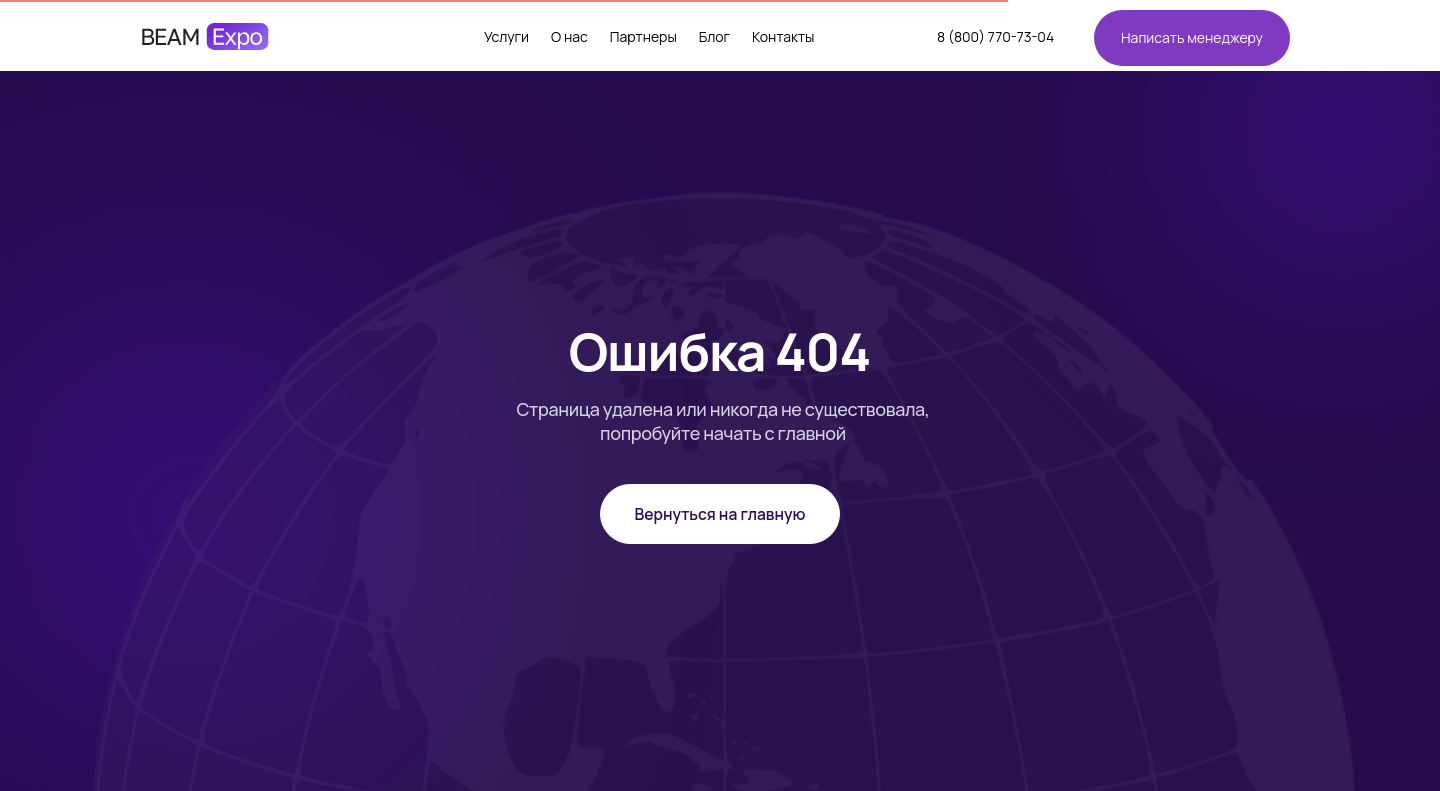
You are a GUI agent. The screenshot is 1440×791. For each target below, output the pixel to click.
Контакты (783, 36)
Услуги (506, 36)
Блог (714, 36)
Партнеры (643, 36)
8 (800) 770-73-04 (995, 36)
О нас (569, 36)
